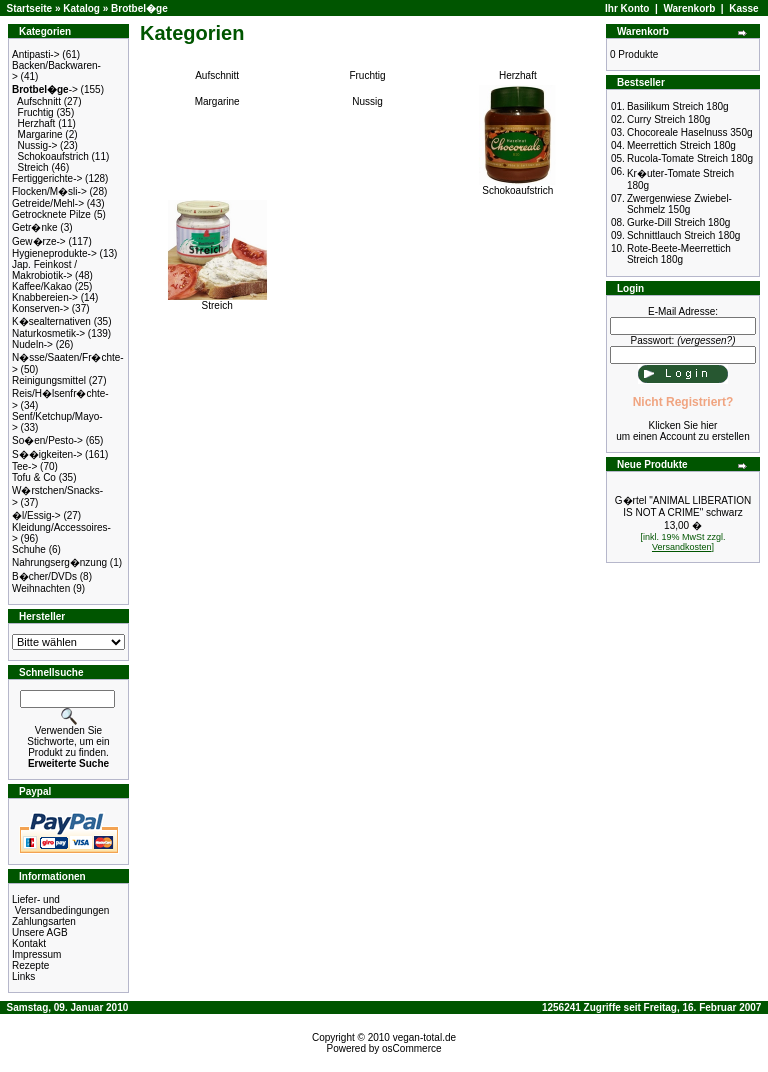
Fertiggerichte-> (47, 178)
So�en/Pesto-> (47, 440)
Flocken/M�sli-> (49, 191)
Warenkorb (689, 8)
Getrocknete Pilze (51, 214)
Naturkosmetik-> (48, 333)
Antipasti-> (36, 54)
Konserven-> (40, 308)
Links (23, 976)
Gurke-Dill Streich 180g (678, 222)
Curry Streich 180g (668, 119)
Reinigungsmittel (49, 380)
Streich (33, 167)
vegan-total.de (424, 1037)
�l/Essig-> (36, 515)
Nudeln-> (32, 344)
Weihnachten (41, 588)
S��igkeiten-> (47, 454)
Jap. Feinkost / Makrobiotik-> (44, 270)
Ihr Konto (627, 8)
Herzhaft (37, 123)
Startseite (30, 8)
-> (45, 89)
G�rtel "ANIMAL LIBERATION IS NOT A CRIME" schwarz (683, 506)
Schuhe (29, 549)
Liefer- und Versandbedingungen (60, 905)
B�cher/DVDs (44, 576)
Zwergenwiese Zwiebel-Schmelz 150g (679, 204)
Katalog (81, 8)
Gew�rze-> (39, 241)
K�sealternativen (51, 321)
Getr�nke (35, 227)
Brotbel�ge (139, 8)
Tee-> (24, 466)
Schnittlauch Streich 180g (683, 235)
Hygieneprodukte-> (54, 253)
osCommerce (411, 1048)
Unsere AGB (40, 932)
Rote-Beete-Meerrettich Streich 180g (679, 254)
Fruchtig (36, 112)
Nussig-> (38, 145)
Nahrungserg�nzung (59, 562)
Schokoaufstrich (53, 156)
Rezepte (30, 965)
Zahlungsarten (44, 921)
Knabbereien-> (45, 297)
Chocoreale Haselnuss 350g (690, 132)
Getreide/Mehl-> (48, 203)
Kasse (743, 8)
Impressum (36, 954)
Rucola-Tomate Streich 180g (690, 158)
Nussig (367, 101)
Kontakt (29, 943)
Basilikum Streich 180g (678, 106)
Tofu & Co (34, 477)
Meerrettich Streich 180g (681, 145)
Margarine (40, 134)
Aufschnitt (39, 101)
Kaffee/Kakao (42, 286)
